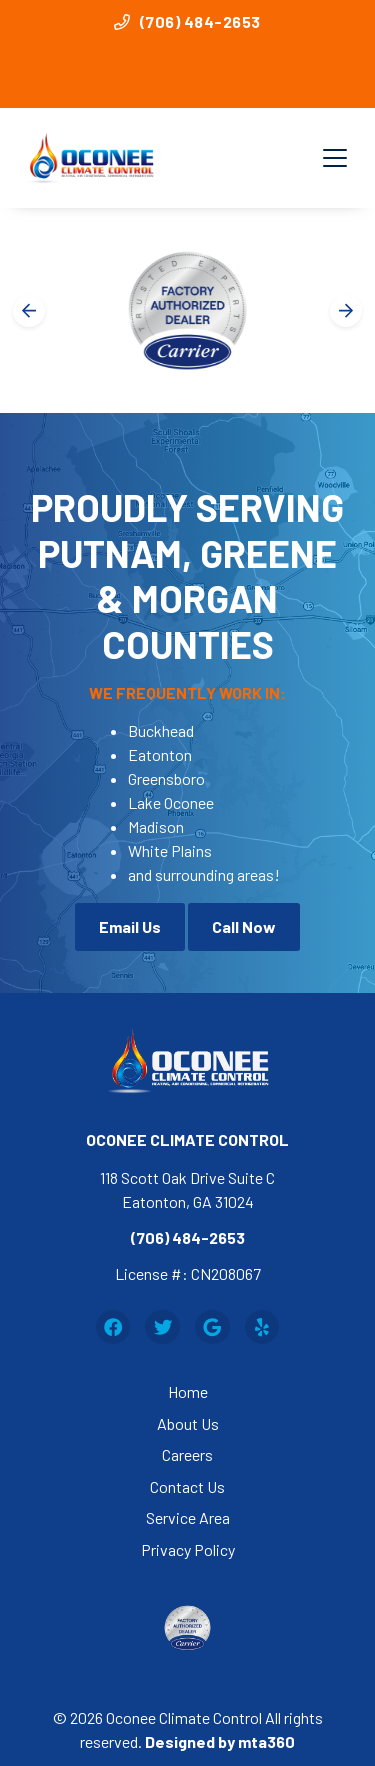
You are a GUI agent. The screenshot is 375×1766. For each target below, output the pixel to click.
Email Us (130, 926)
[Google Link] (212, 1327)
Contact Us (187, 1486)
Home (188, 1391)
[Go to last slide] (29, 311)
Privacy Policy (188, 1549)
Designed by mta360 (220, 1741)
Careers (187, 1454)
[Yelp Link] (262, 1327)
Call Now (244, 926)
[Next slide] (346, 311)
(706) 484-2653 (187, 21)
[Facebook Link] (113, 1327)
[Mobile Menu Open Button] (335, 158)
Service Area (188, 1517)
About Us (188, 1423)
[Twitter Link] (162, 1327)
